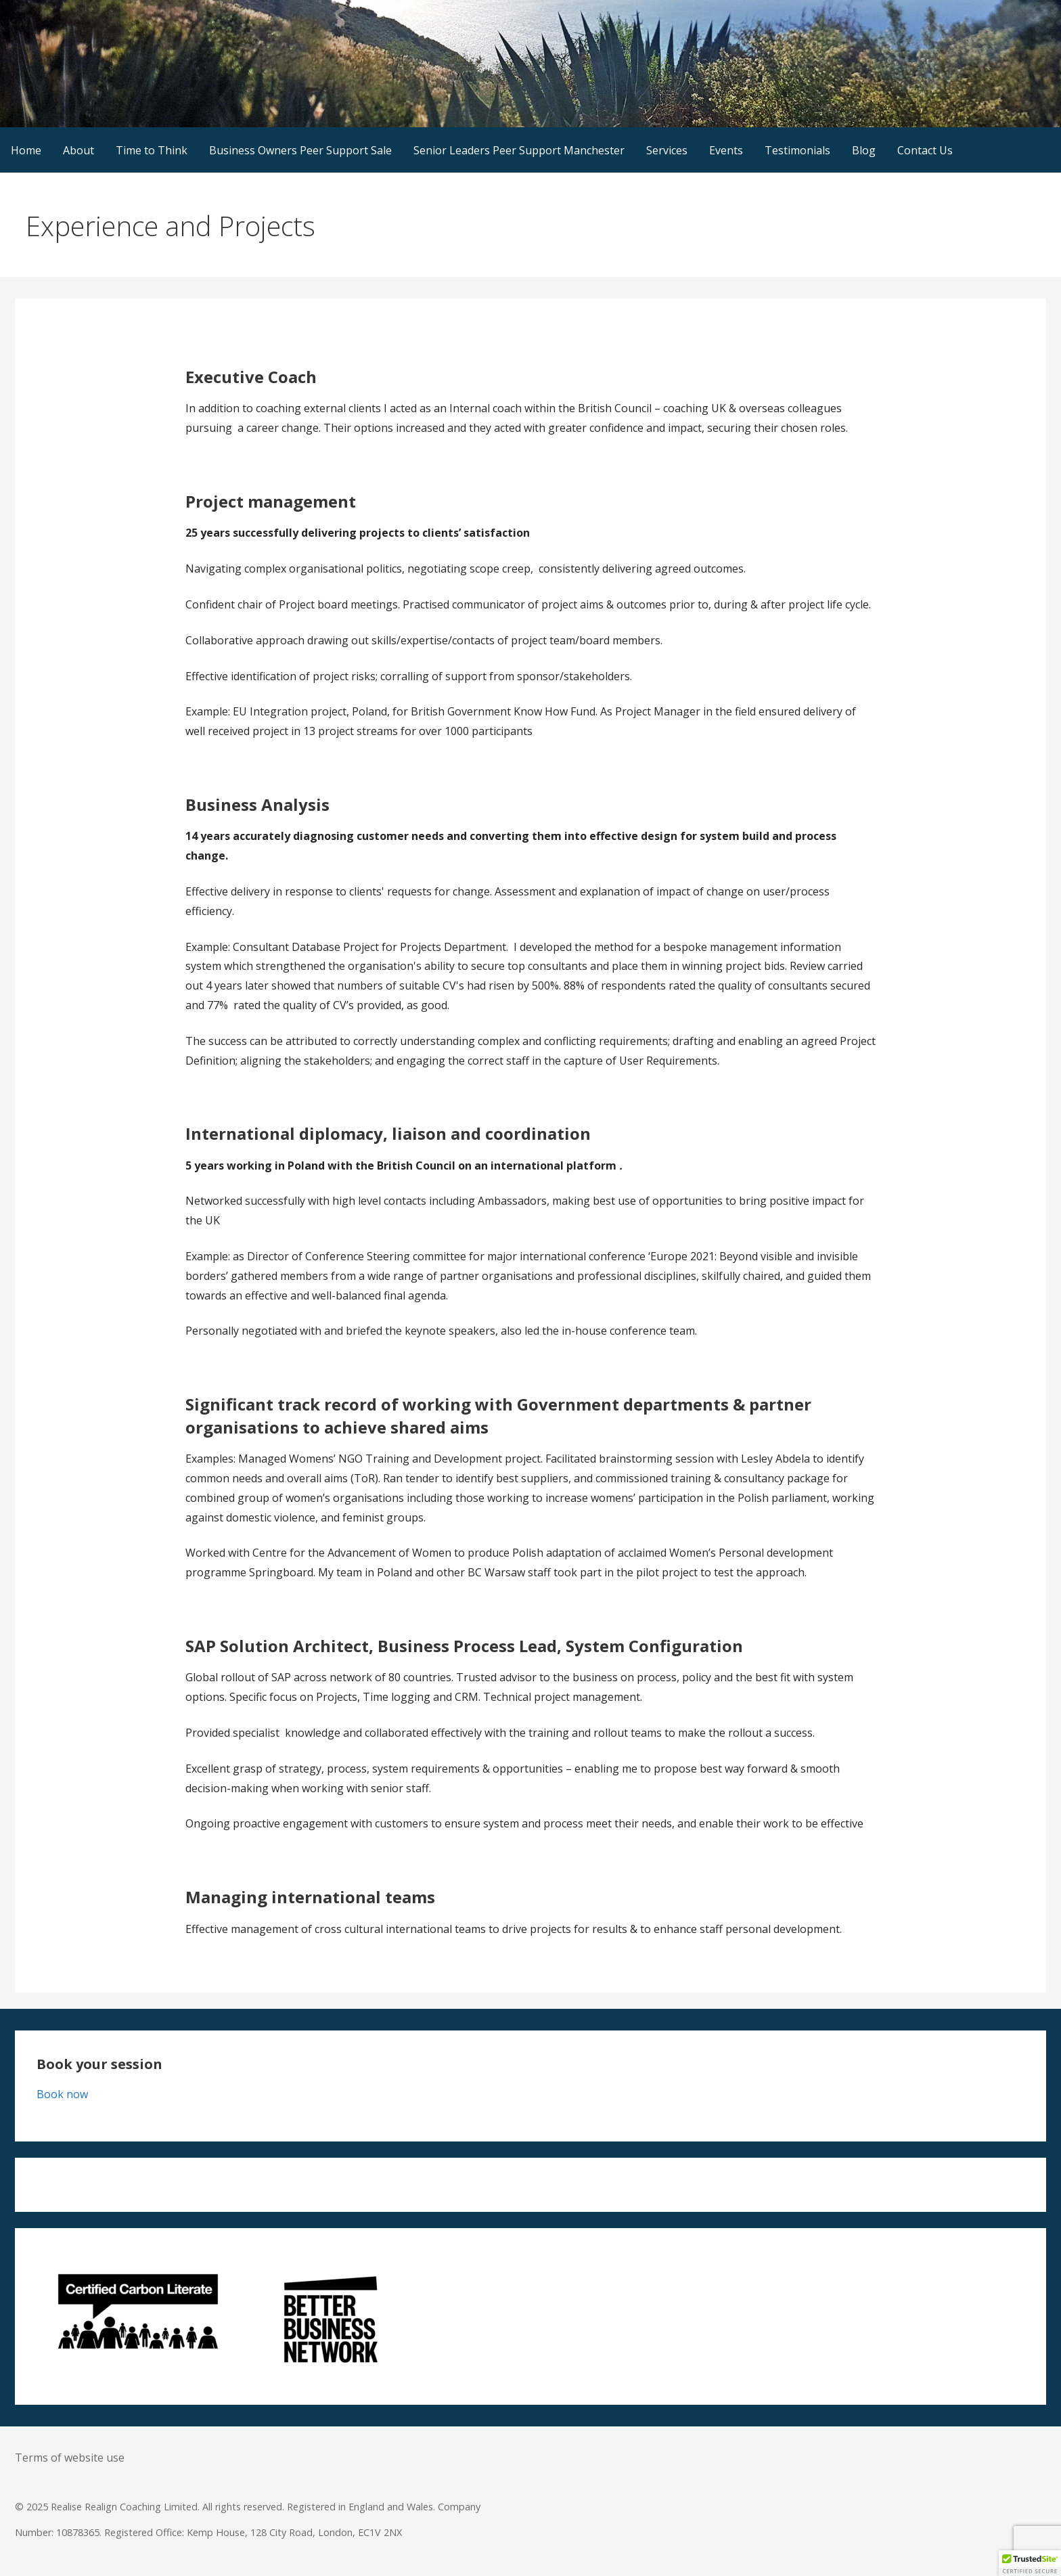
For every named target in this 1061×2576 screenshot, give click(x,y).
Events (726, 150)
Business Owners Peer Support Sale (300, 150)
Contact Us (925, 150)
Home (26, 150)
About (78, 150)
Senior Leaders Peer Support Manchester (519, 150)
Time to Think (151, 150)
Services (666, 150)
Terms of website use (70, 2457)
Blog (864, 150)
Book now (62, 2094)
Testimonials (797, 150)
